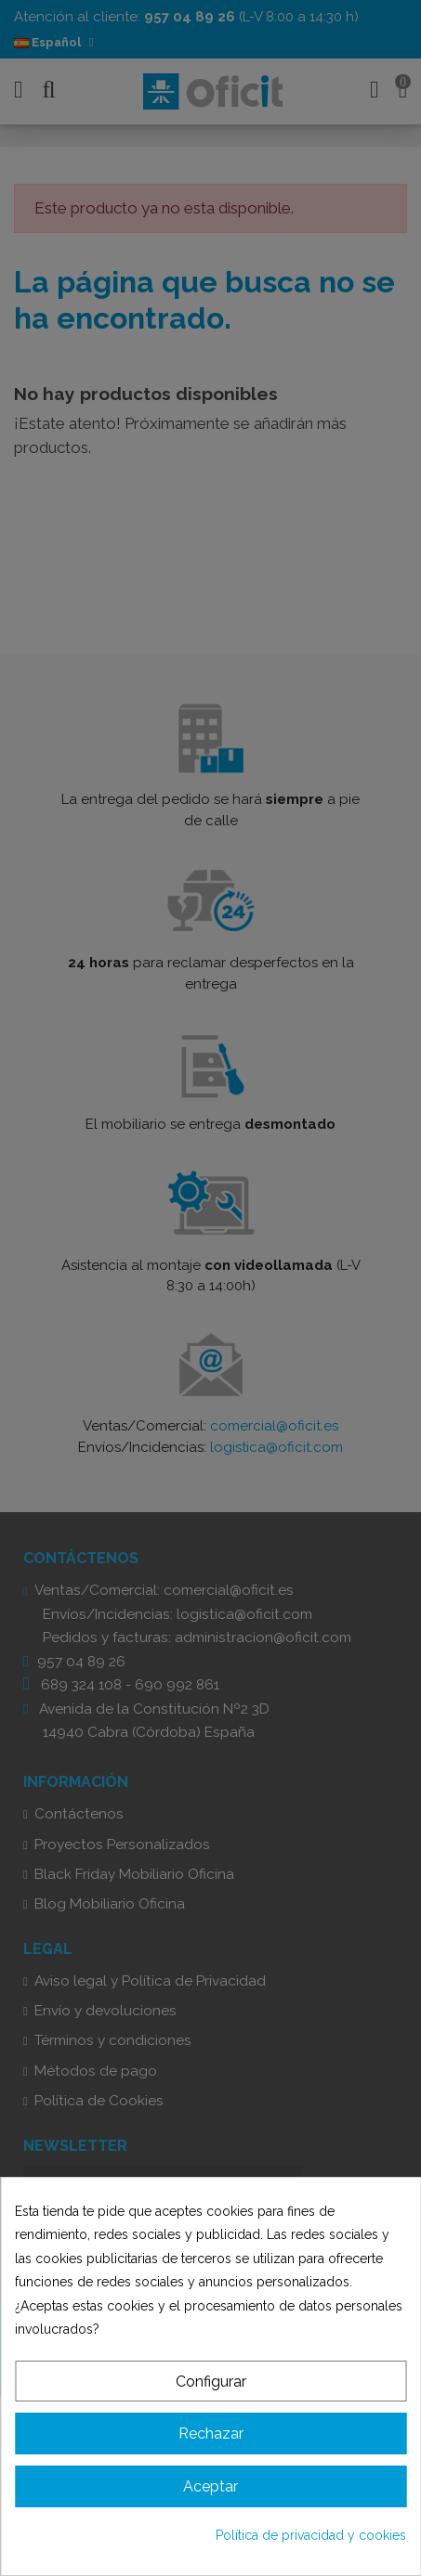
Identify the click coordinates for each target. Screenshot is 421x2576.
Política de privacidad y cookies (311, 2535)
